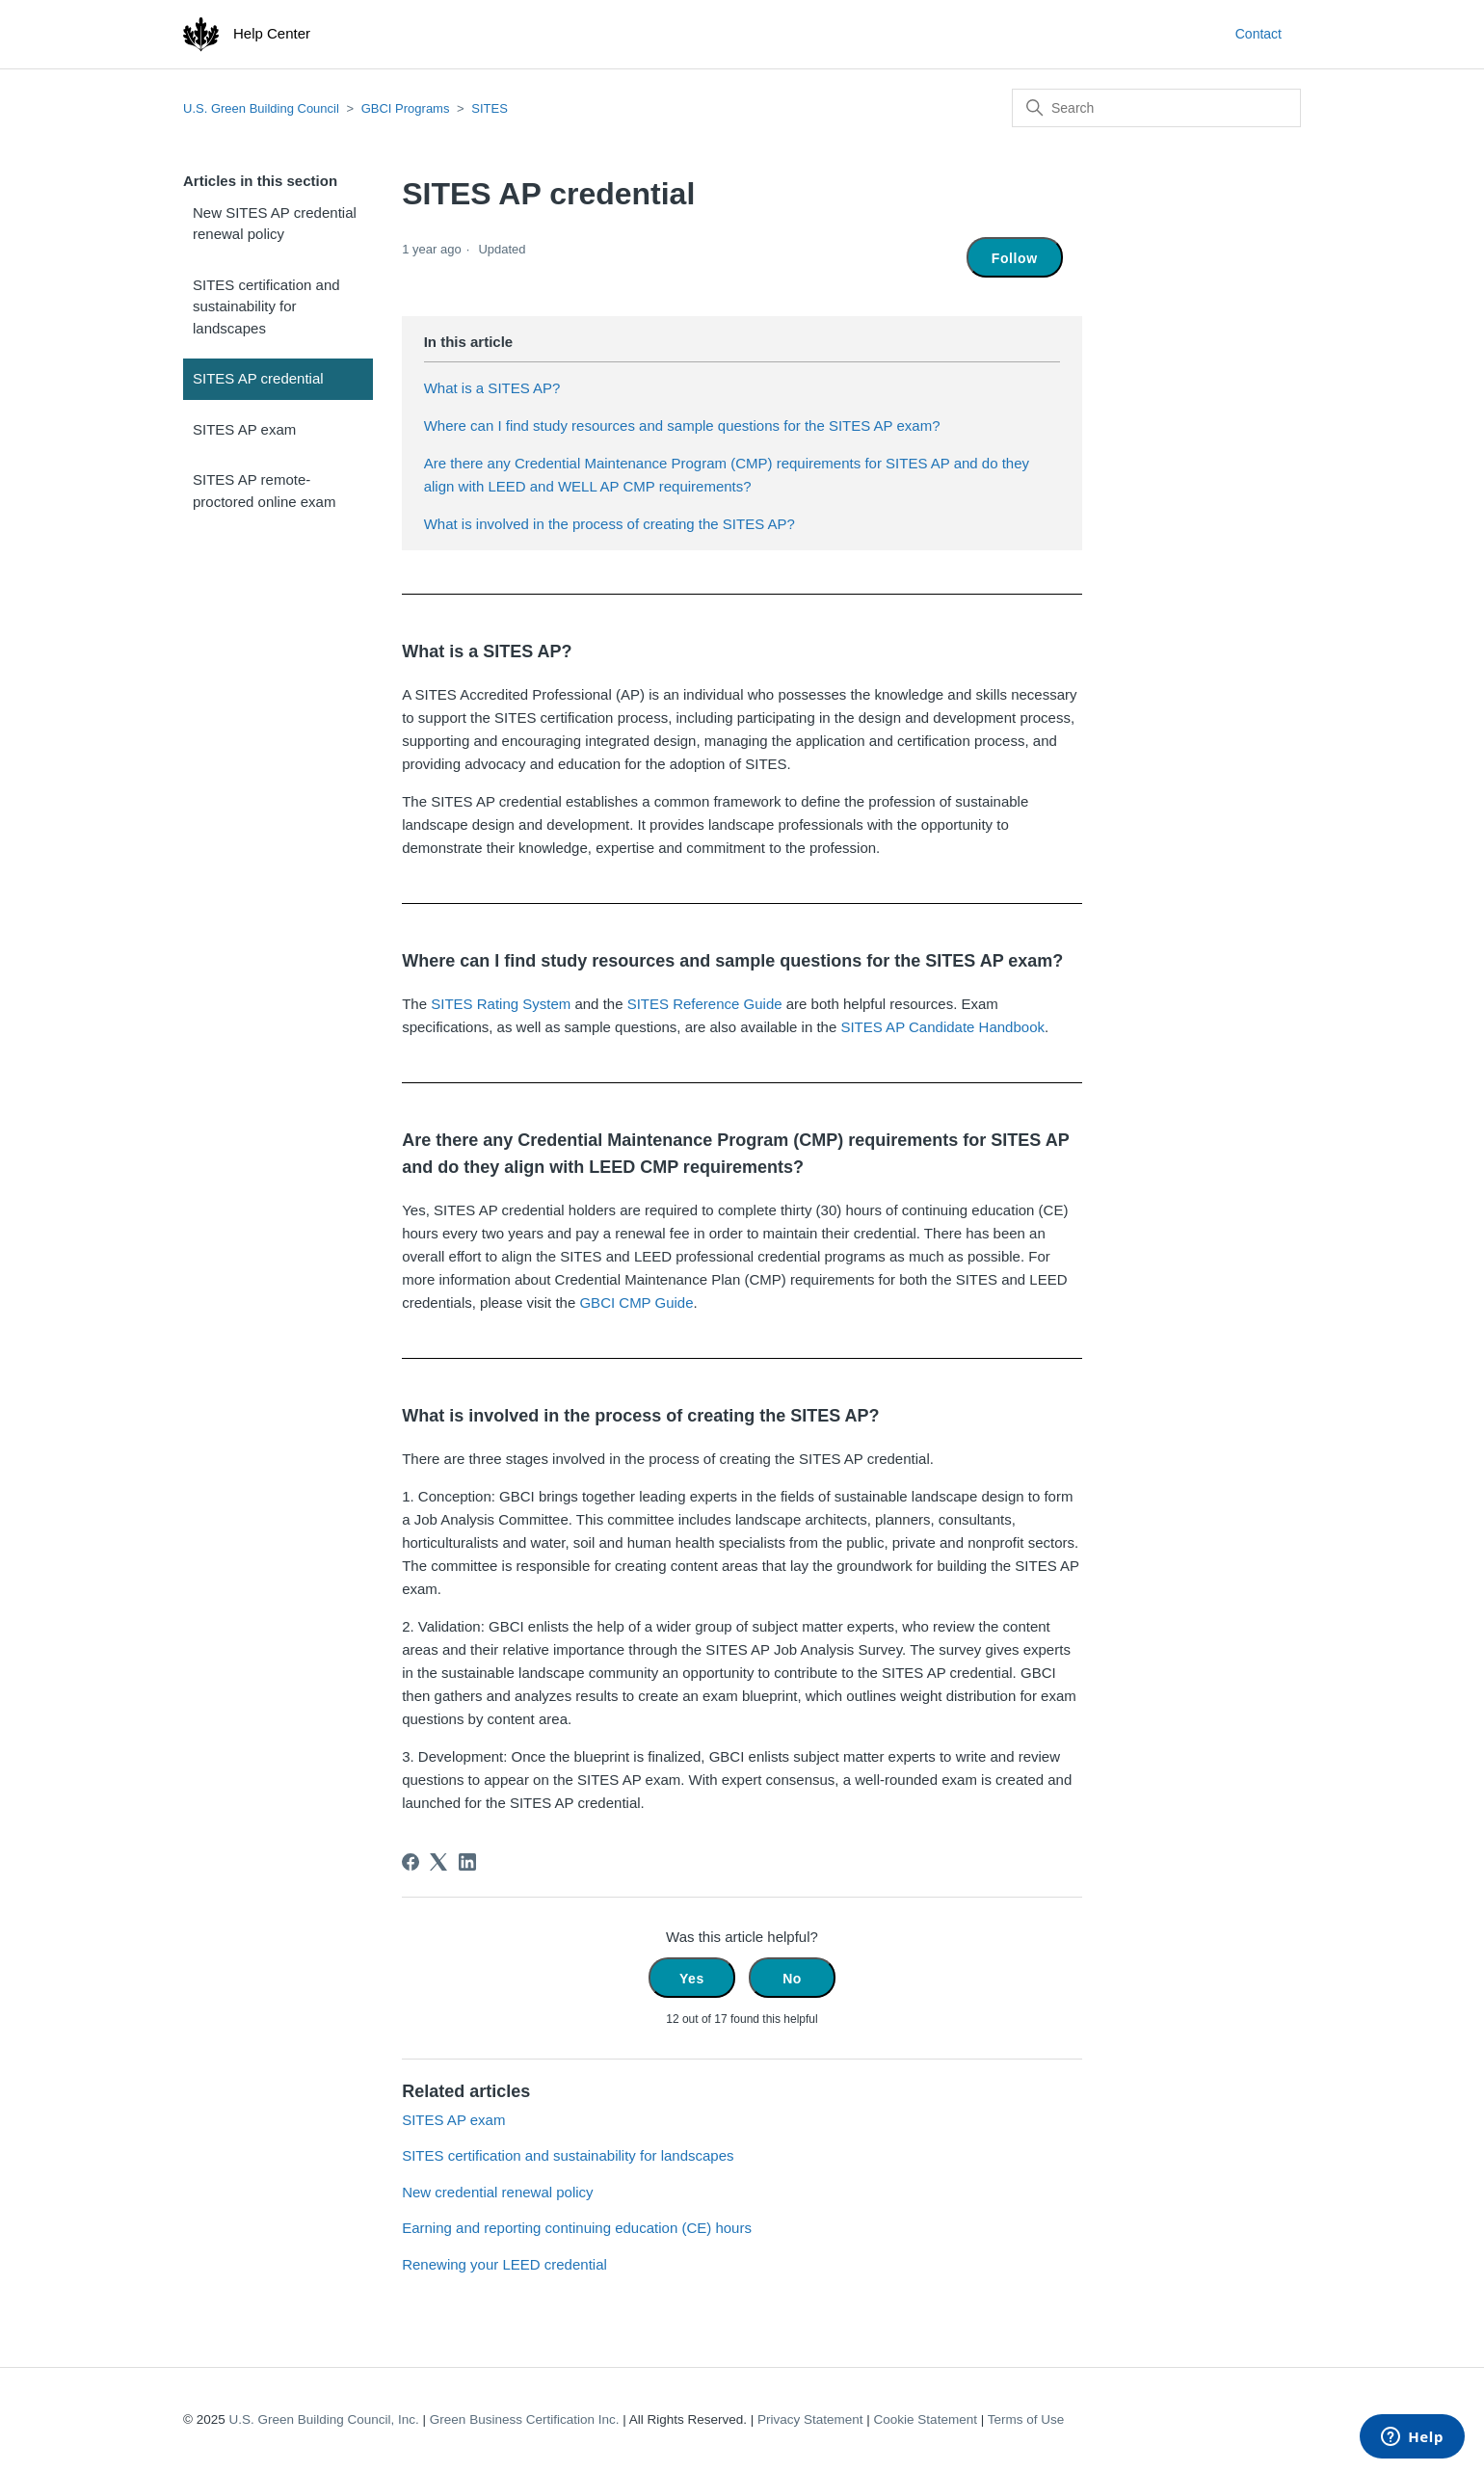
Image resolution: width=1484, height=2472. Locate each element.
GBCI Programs (405, 108)
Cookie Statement (925, 2419)
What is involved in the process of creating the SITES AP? (609, 524)
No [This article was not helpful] (792, 1978)
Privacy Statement (810, 2419)
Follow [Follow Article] (1015, 258)
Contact (1258, 33)
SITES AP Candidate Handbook (942, 1027)
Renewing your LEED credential (504, 2264)
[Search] (1156, 108)
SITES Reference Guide (704, 1004)
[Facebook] (410, 1862)
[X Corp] (438, 1862)
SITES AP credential (258, 378)
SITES (489, 108)
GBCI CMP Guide (636, 1302)
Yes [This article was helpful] (691, 1978)
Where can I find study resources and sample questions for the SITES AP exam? (682, 425)
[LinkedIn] (467, 1862)
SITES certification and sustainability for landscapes (266, 306)
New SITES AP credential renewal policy (275, 223)
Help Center (271, 33)
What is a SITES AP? (492, 388)
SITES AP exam (244, 429)
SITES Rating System (500, 1004)
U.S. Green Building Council (261, 108)
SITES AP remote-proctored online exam (264, 490)
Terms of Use (1026, 2419)
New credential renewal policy (497, 2192)
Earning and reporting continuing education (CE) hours (577, 2227)
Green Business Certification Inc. (525, 2419)
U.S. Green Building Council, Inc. (323, 2419)
